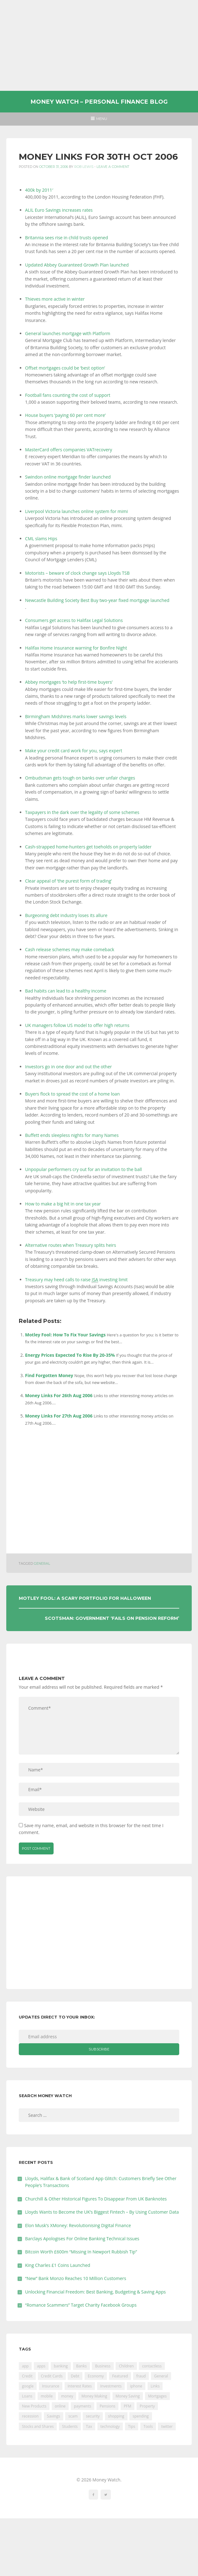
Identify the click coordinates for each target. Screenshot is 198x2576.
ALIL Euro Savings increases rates (59, 210)
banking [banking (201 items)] (61, 2366)
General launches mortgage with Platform (67, 333)
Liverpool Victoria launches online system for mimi (76, 511)
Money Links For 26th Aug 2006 (58, 1395)
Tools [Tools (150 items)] (148, 2426)
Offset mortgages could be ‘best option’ (65, 368)
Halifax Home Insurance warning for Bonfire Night (76, 648)
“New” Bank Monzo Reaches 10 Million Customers (75, 2278)
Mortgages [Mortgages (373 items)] (157, 2396)
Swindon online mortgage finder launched (68, 477)
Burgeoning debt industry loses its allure (66, 915)
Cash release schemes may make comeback (69, 949)
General (42, 1564)
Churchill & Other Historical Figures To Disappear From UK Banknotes (96, 2199)
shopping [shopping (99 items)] (116, 2416)
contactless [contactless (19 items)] (152, 2366)
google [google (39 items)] (28, 2386)
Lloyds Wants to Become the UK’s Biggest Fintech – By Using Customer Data (102, 2212)
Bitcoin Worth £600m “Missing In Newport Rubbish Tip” (81, 2252)
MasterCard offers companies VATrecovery (68, 450)
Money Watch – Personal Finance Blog (99, 101)
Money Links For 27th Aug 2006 (58, 1416)
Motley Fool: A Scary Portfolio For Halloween (85, 1598)
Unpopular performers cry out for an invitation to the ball (83, 1169)
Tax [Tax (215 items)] (89, 2426)
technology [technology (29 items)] (110, 2426)
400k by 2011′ (39, 190)
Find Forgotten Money (49, 1375)
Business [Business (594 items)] (102, 2366)
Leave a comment (112, 167)
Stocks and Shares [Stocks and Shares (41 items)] (38, 2426)
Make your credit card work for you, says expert (73, 751)
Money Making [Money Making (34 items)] (94, 2396)
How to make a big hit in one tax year (63, 1204)
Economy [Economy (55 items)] (96, 2376)
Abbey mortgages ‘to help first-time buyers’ (68, 682)
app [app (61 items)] (25, 2366)
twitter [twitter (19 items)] (167, 2426)
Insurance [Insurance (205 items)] (50, 2386)
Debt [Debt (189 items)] (75, 2376)
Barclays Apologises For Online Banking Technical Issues (82, 2239)
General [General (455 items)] (161, 2376)
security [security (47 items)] (93, 2416)
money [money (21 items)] (67, 2396)
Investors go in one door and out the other (68, 1067)
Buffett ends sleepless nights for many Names (72, 1135)
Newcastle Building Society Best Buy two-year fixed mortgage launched (97, 600)
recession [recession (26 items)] (30, 2416)
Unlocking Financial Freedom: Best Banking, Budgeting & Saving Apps (95, 2292)
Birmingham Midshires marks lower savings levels (75, 716)
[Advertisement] (99, 45)
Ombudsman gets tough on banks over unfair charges (80, 778)
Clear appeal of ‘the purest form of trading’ (68, 881)
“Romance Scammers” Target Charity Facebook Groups (81, 2305)
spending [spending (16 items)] (140, 2416)
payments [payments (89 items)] (82, 2406)
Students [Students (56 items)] (70, 2426)
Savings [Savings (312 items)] (53, 2416)
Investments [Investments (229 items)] (111, 2386)
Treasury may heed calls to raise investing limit (76, 1280)
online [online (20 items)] (60, 2406)
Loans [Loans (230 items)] (27, 2396)
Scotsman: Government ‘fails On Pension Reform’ (112, 1618)
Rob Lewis (83, 167)
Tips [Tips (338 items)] (131, 2426)
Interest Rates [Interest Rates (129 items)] (80, 2386)
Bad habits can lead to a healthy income (65, 991)
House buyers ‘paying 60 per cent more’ (65, 415)
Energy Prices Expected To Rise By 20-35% (70, 1355)
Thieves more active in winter (55, 299)
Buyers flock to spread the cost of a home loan (72, 1094)
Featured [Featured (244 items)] (120, 2376)
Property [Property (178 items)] (147, 2406)
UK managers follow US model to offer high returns (77, 1025)
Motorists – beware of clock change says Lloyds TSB (77, 573)
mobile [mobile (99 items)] (47, 2396)
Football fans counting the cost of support (67, 395)
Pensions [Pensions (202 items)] (107, 2406)
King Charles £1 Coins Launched (57, 2265)
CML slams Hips (41, 539)
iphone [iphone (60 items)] (136, 2386)
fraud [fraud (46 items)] (141, 2376)
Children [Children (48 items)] (126, 2366)
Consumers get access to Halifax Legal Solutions (74, 620)
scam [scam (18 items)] (72, 2416)
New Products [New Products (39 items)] (34, 2406)
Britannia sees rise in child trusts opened (66, 238)
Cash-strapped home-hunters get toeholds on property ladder (88, 847)
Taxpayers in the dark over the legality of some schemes (82, 812)
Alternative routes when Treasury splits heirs (70, 1245)
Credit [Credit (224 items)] (27, 2376)
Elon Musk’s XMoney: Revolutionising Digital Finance (78, 2225)
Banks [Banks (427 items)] (81, 2366)
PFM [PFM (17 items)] (127, 2406)
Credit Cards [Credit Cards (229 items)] (52, 2376)
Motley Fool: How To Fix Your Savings (65, 1335)
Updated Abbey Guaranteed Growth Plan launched (77, 265)
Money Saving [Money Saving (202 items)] (128, 2396)
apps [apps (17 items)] (41, 2366)
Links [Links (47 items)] (155, 2386)
